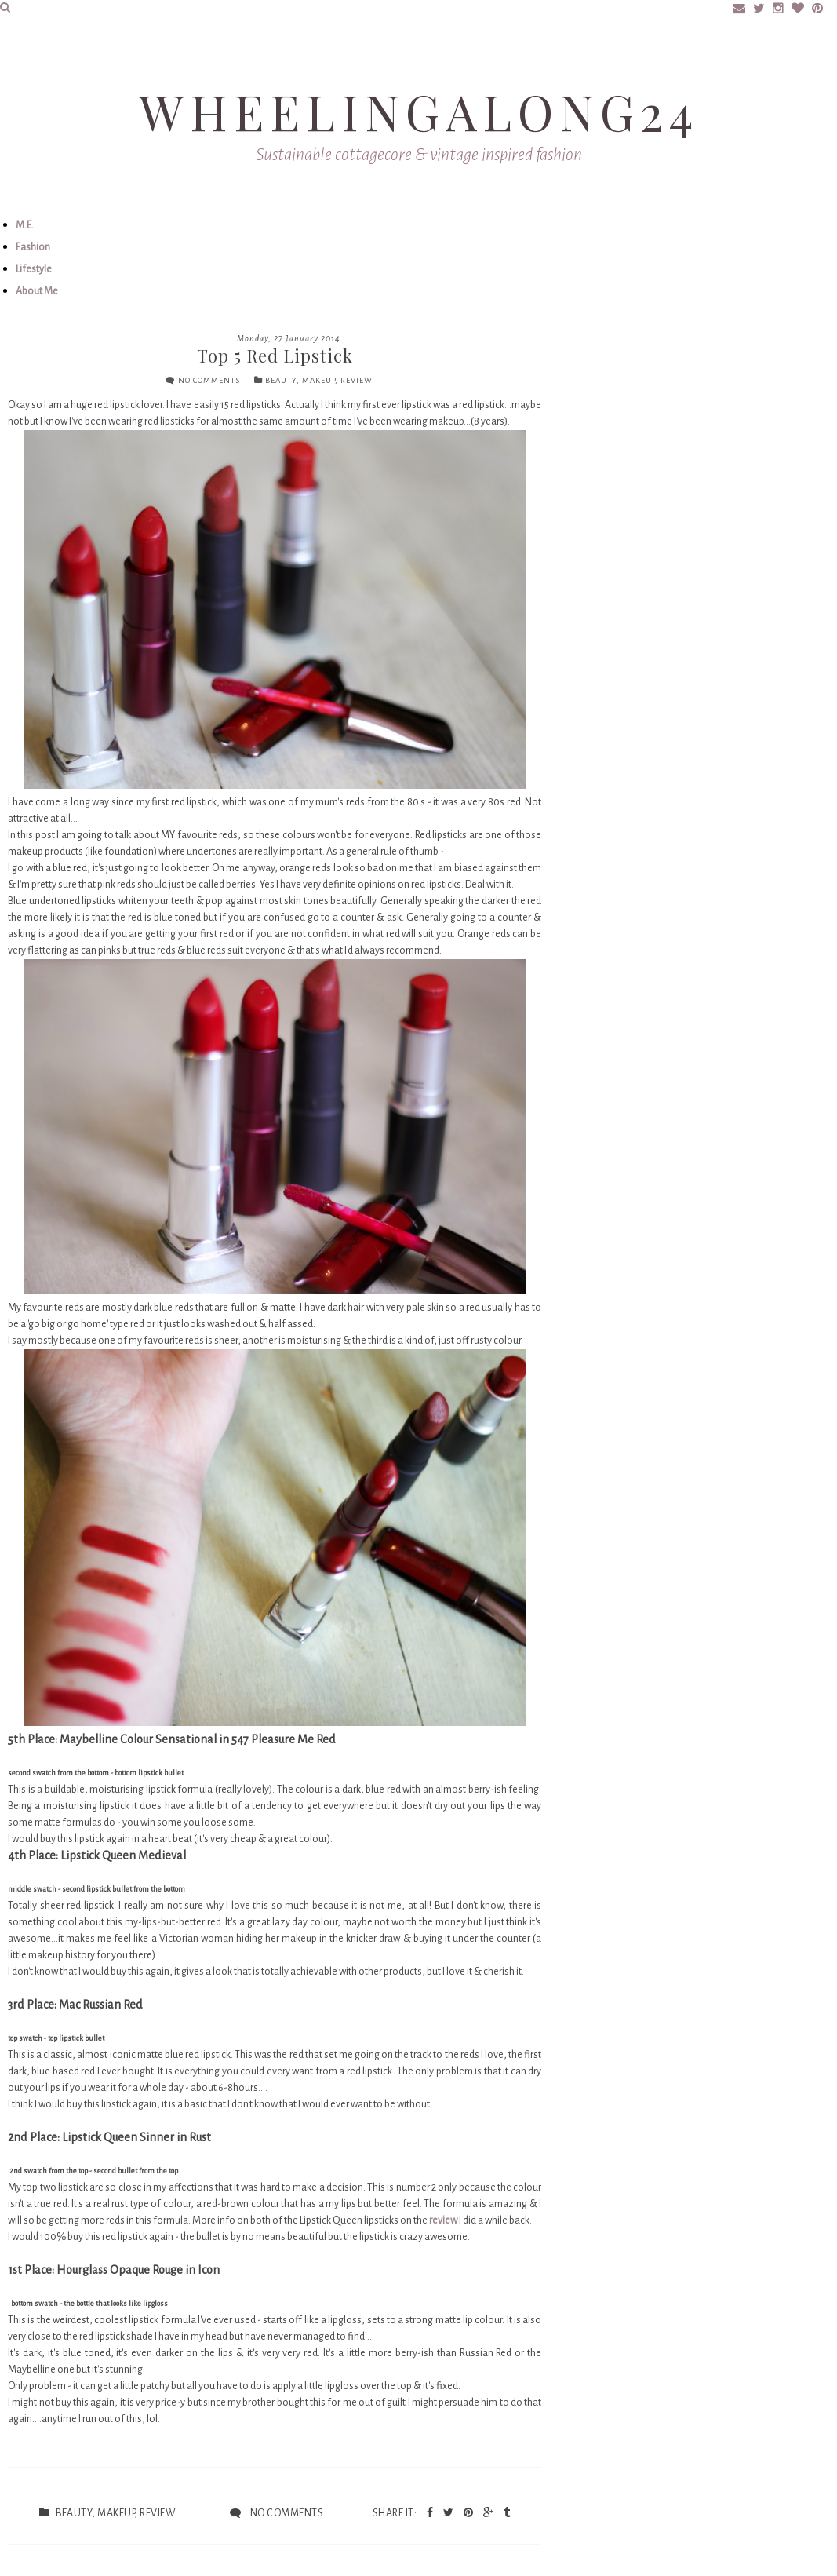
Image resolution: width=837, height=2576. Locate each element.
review (356, 380)
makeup (318, 380)
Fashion (33, 247)
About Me (37, 291)
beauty (281, 380)
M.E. (25, 225)
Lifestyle (34, 269)
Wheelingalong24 (419, 111)
